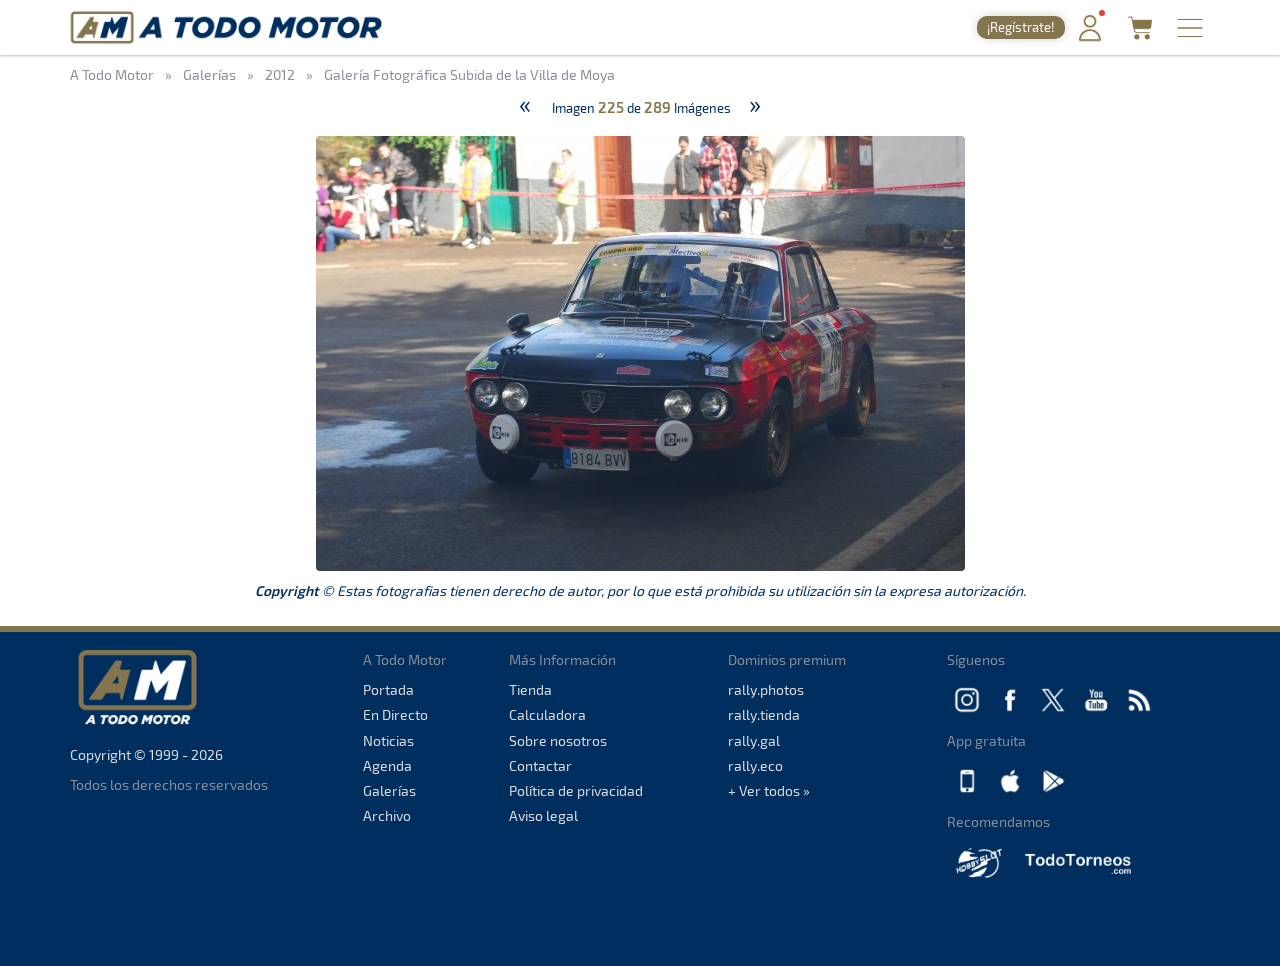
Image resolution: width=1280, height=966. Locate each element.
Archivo (387, 815)
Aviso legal (543, 815)
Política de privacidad (576, 790)
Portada (388, 689)
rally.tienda (764, 714)
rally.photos (766, 689)
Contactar (540, 765)
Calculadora (547, 714)
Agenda (387, 765)
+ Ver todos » (769, 790)
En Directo (395, 714)
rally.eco (755, 765)
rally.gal (754, 740)
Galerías (389, 790)
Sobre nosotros (558, 740)
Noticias (388, 740)
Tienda (530, 689)
